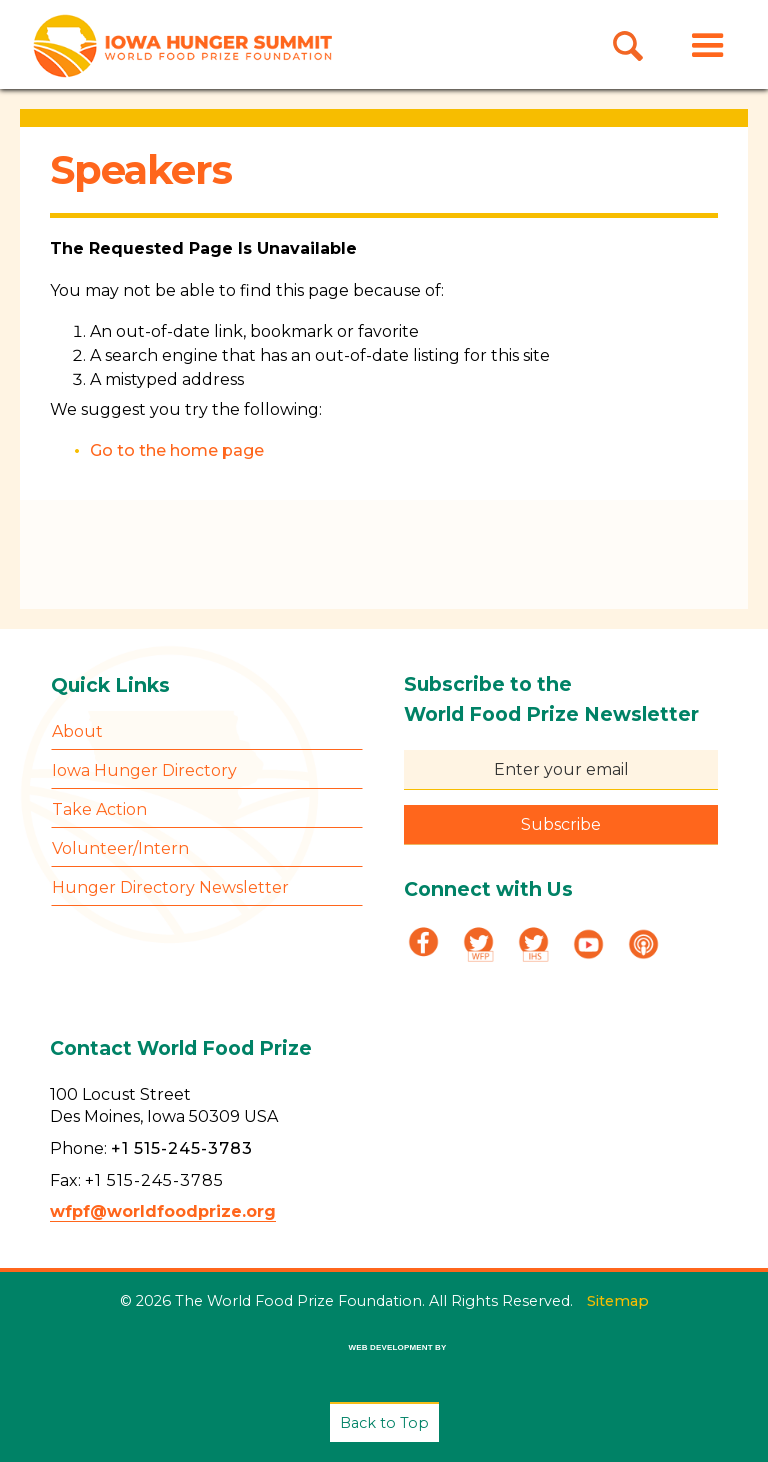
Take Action (99, 809)
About (77, 731)
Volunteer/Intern (120, 848)
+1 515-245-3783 (182, 1148)
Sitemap (618, 1301)
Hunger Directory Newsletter (170, 887)
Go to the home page (177, 450)
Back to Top (384, 1423)
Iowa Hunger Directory (144, 770)
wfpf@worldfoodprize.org (163, 1211)
